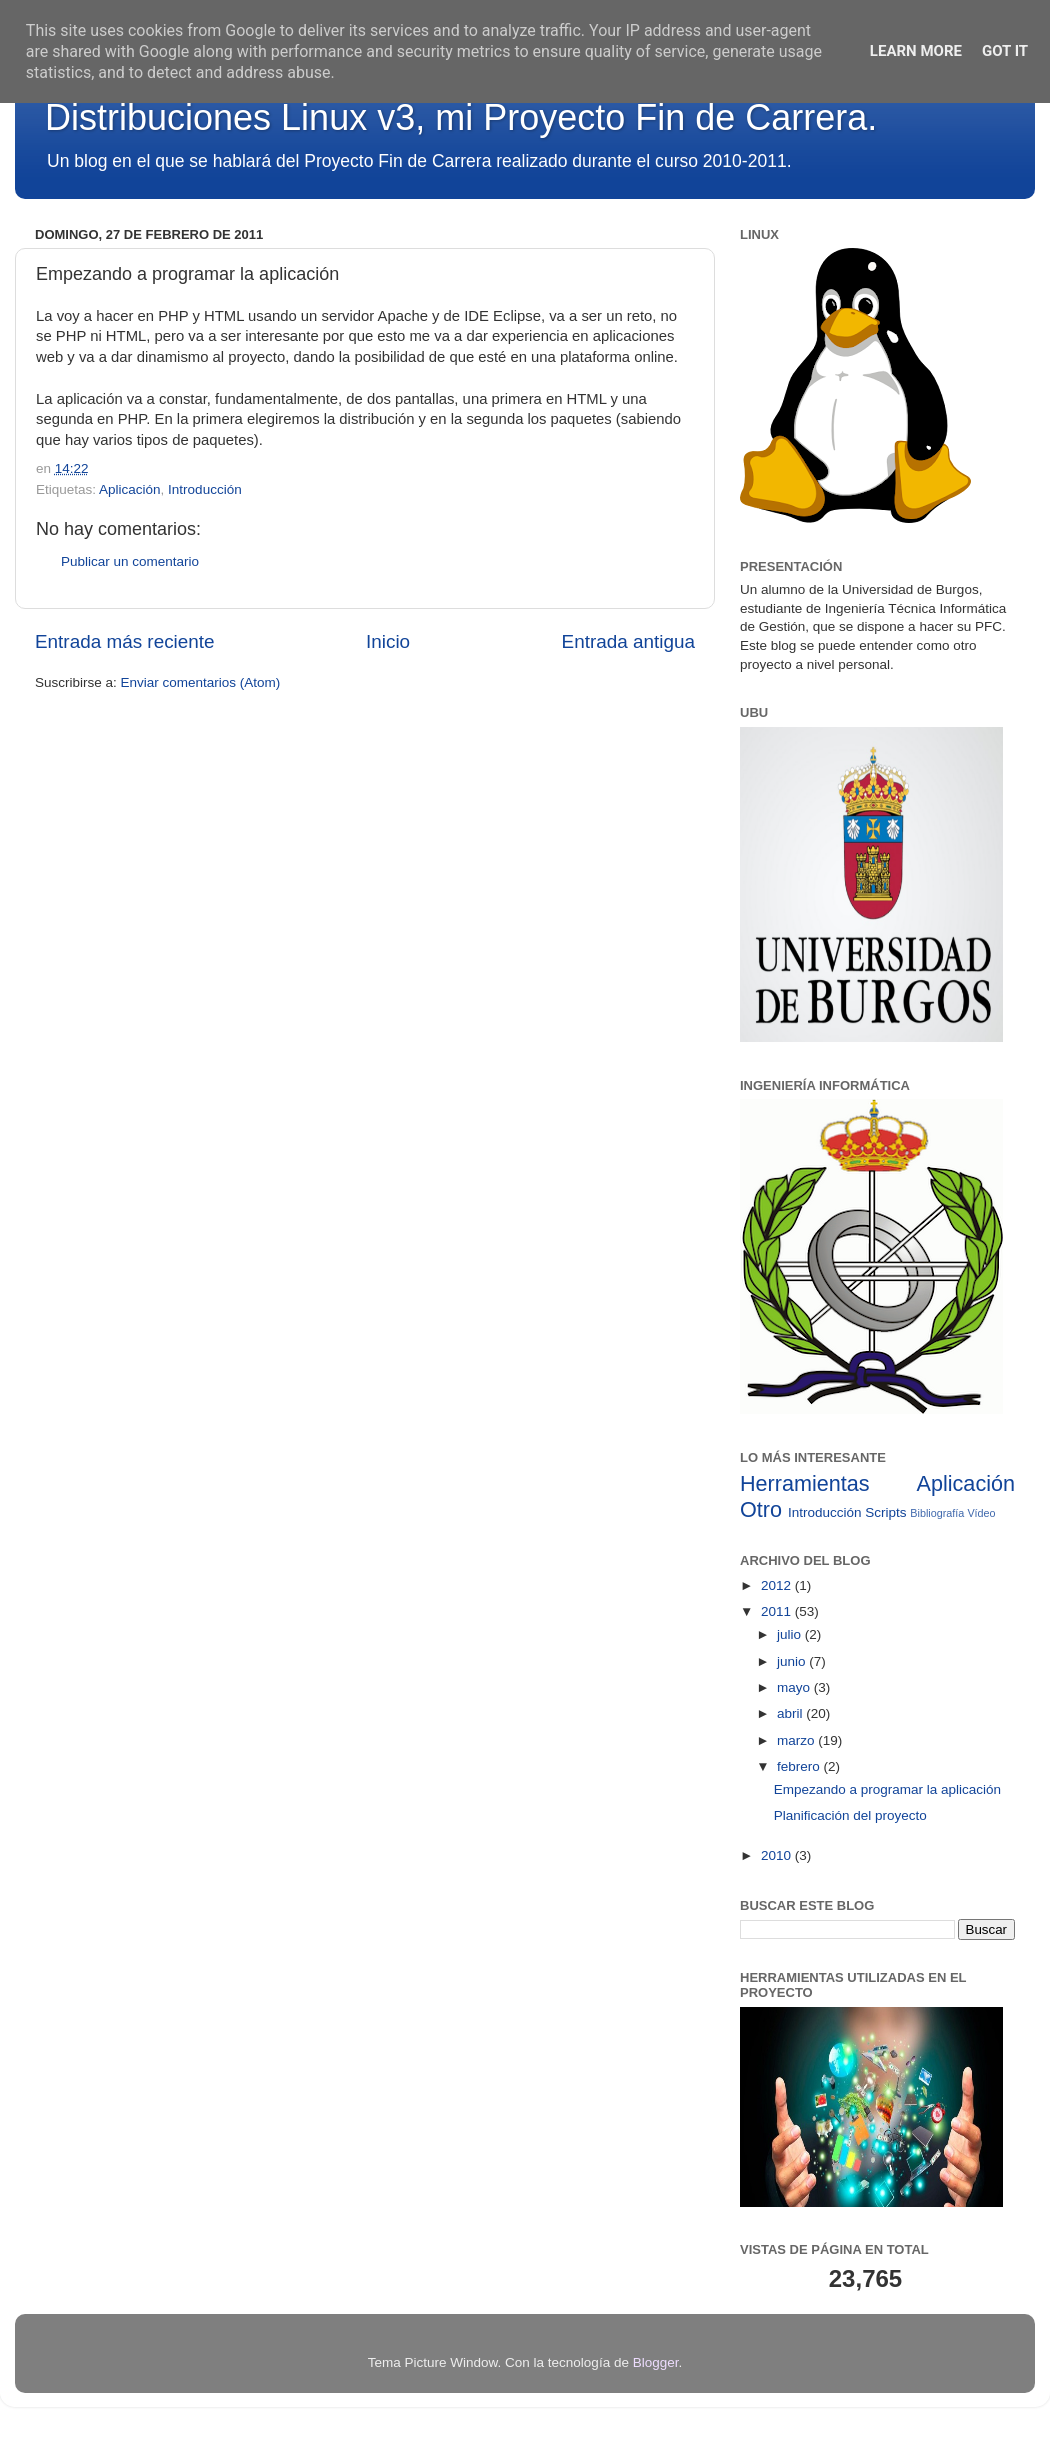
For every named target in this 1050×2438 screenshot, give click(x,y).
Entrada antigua (628, 641)
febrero (800, 1766)
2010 (778, 1855)
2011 (778, 1611)
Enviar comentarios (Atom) (201, 682)
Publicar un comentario (130, 561)
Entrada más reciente (125, 641)
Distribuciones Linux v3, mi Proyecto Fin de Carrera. (461, 117)
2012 (778, 1585)
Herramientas (805, 1483)
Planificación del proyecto (850, 1815)
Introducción (205, 489)
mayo (795, 1687)
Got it (1005, 51)
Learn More (916, 51)
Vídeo (981, 1513)
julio (791, 1634)
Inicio (388, 641)
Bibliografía (937, 1513)
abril (791, 1713)
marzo (797, 1740)
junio (793, 1661)
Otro (761, 1509)
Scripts (885, 1512)
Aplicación (130, 489)
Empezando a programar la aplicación (887, 1789)
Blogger (656, 2362)
